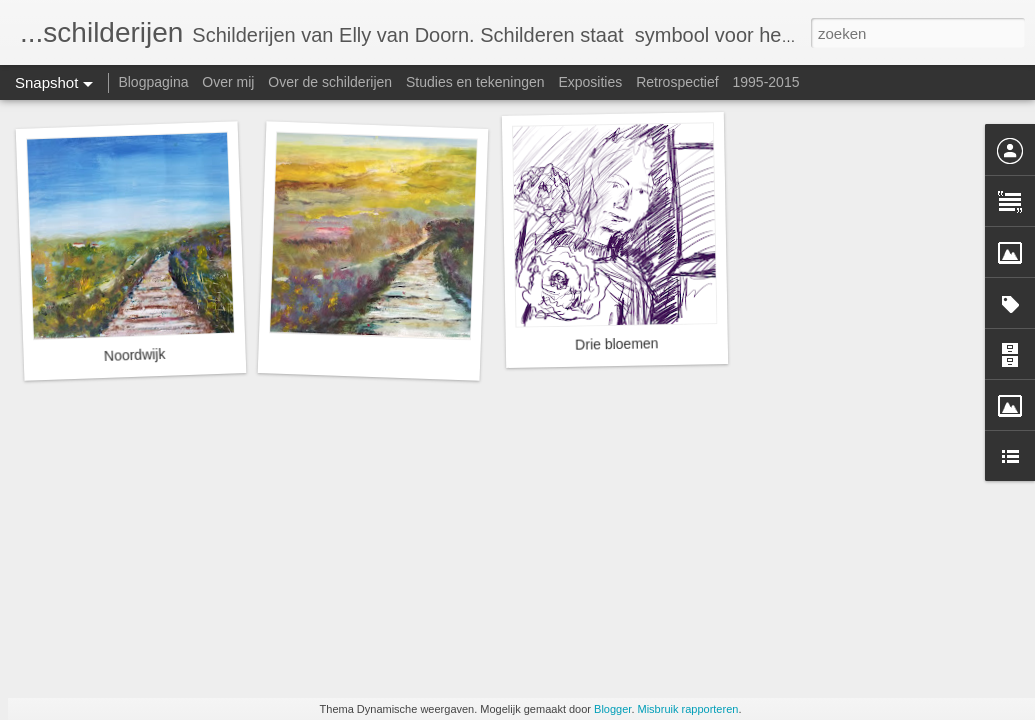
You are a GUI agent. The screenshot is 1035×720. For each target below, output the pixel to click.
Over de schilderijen (330, 82)
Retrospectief (677, 82)
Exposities (590, 82)
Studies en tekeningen (475, 82)
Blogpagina (153, 82)
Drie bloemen (617, 343)
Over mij (228, 82)
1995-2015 (766, 82)
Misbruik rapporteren (688, 709)
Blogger (612, 709)
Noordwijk (135, 355)
